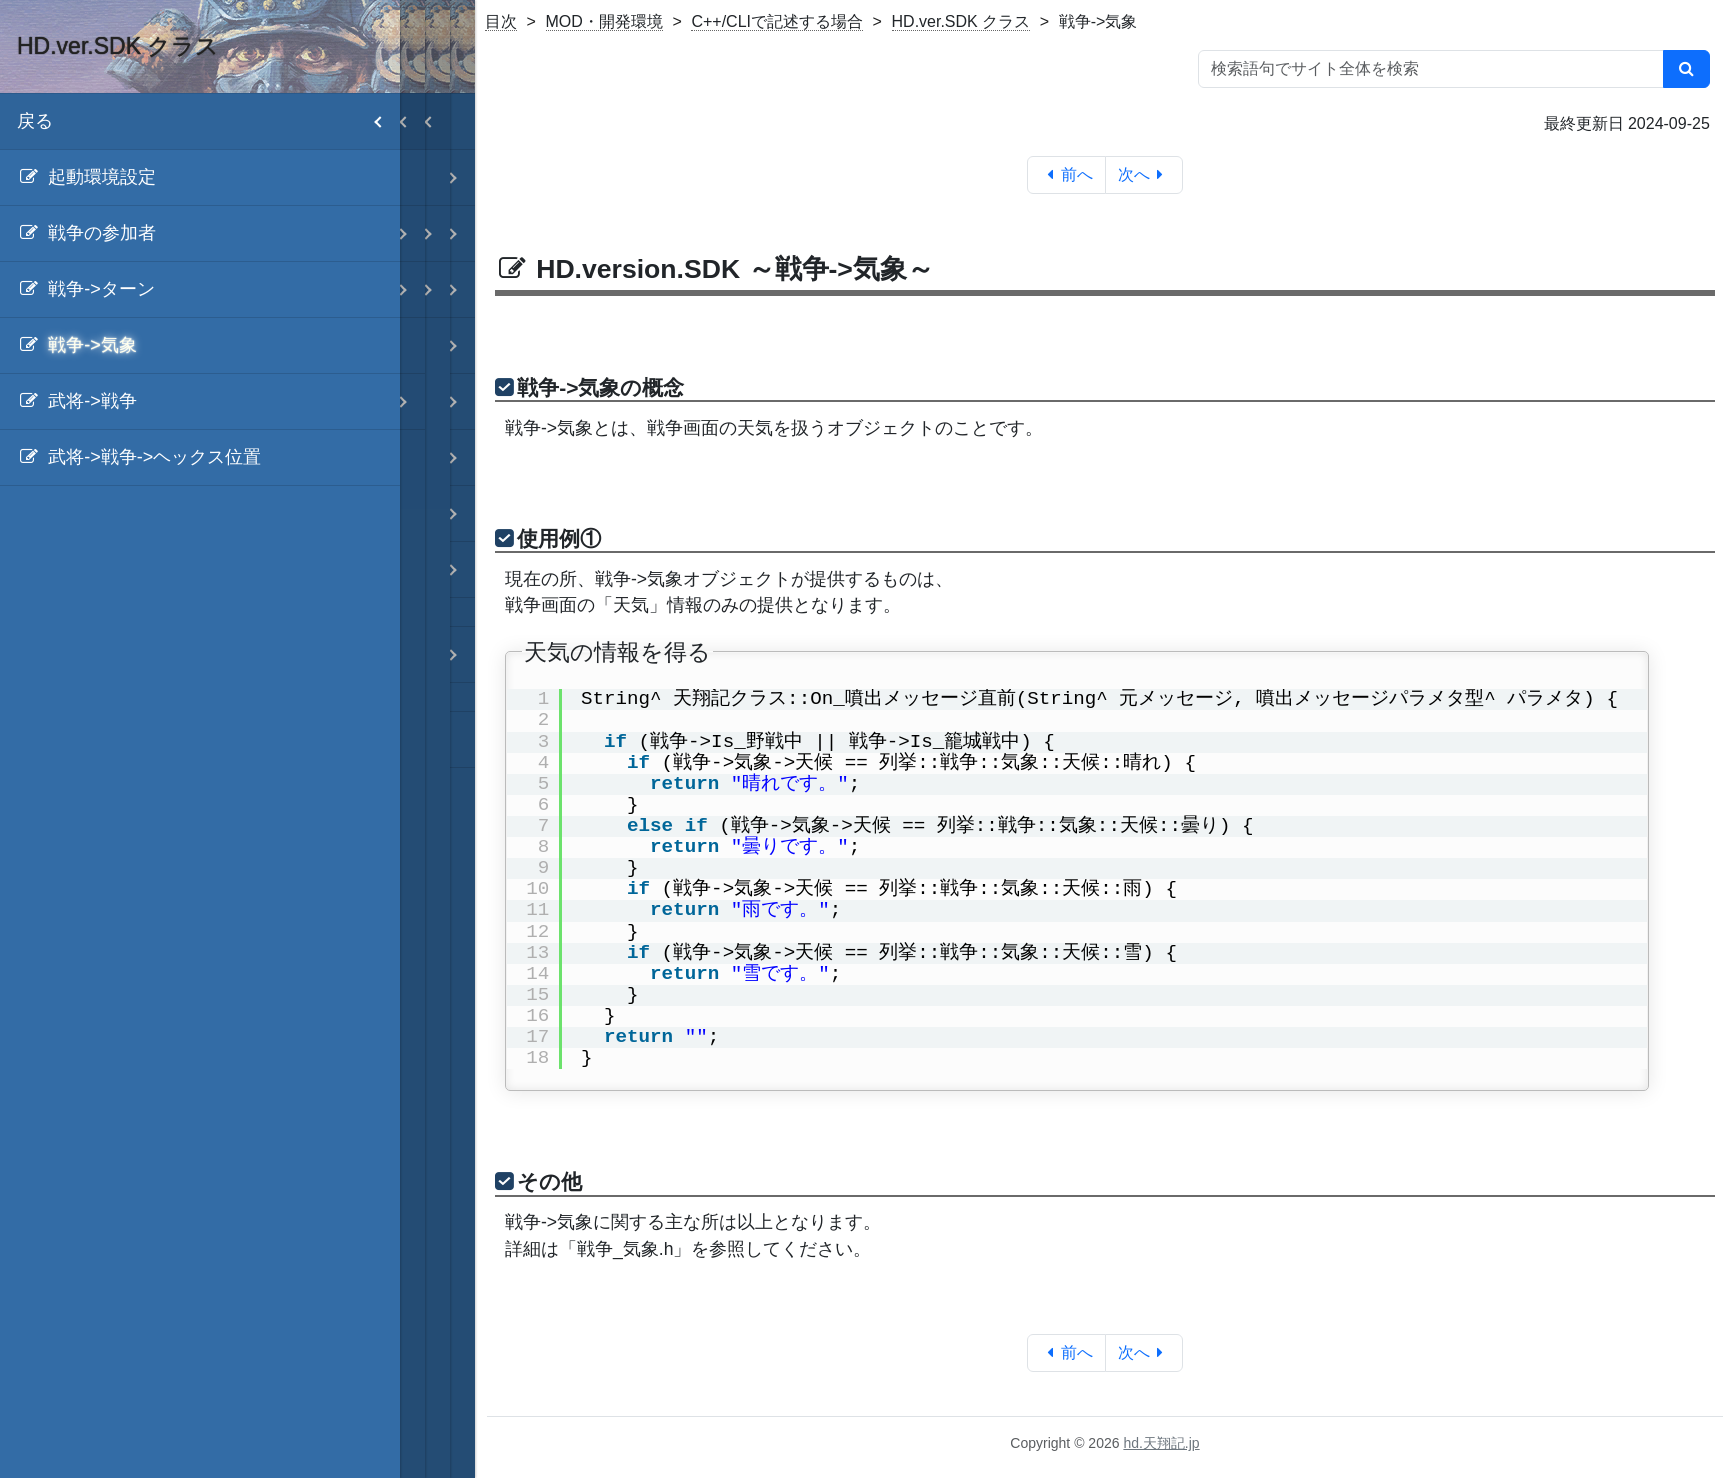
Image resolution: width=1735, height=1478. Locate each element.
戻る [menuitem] (208, 121)
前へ (1066, 174)
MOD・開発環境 (604, 21)
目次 (501, 21)
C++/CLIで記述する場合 (777, 21)
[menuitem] (200, 178)
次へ (1144, 174)
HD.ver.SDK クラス (961, 21)
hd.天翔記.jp (1161, 1443)
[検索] (1686, 69)
